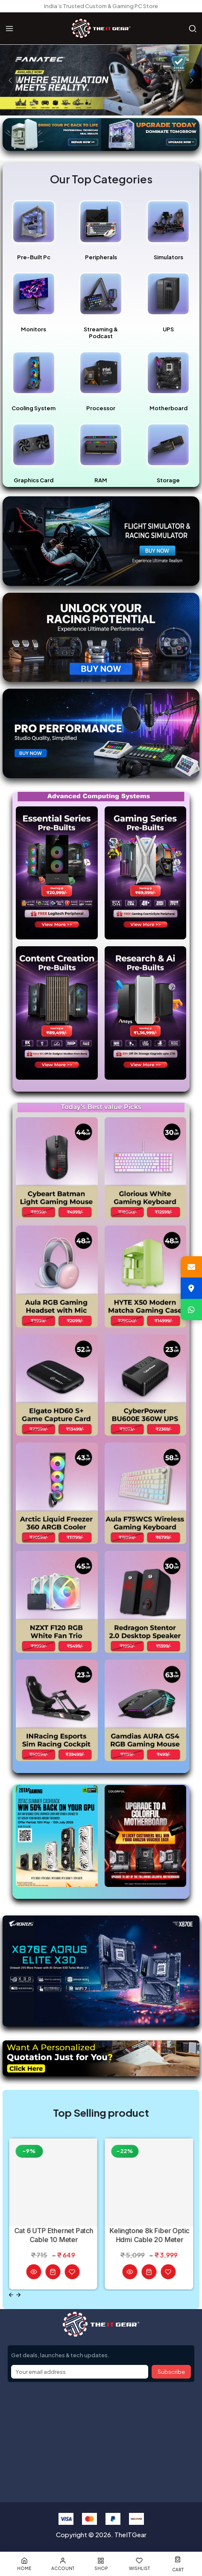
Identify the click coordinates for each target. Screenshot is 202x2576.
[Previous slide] (11, 2295)
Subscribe (171, 2371)
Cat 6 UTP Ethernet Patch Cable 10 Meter (53, 2235)
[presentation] (10, 80)
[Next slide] (18, 2295)
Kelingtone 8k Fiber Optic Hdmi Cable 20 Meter (150, 2235)
